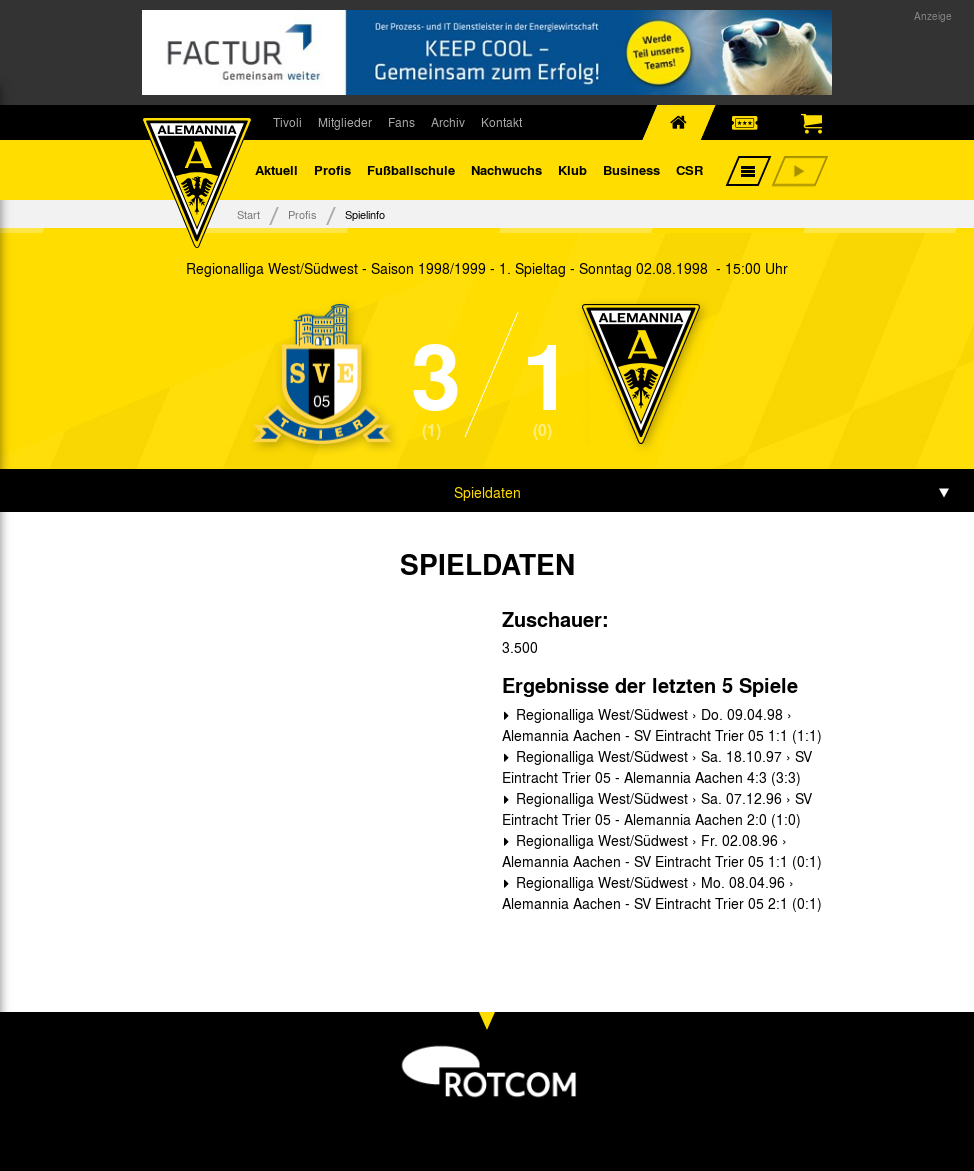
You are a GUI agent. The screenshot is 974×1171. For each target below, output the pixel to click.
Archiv (448, 122)
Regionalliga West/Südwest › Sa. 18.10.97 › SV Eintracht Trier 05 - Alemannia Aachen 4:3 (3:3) (657, 766)
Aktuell (276, 169)
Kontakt (501, 122)
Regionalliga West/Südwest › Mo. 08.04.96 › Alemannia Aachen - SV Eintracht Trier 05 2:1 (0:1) (662, 892)
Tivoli (287, 122)
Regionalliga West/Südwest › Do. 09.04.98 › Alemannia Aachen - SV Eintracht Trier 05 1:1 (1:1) (662, 724)
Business (631, 169)
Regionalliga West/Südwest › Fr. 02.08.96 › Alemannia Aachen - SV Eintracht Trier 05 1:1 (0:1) (662, 850)
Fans (401, 122)
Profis (332, 169)
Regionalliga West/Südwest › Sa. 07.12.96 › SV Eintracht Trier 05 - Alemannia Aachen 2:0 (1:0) (657, 808)
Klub (572, 169)
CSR (689, 169)
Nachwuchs (506, 169)
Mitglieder (345, 122)
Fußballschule (411, 169)
